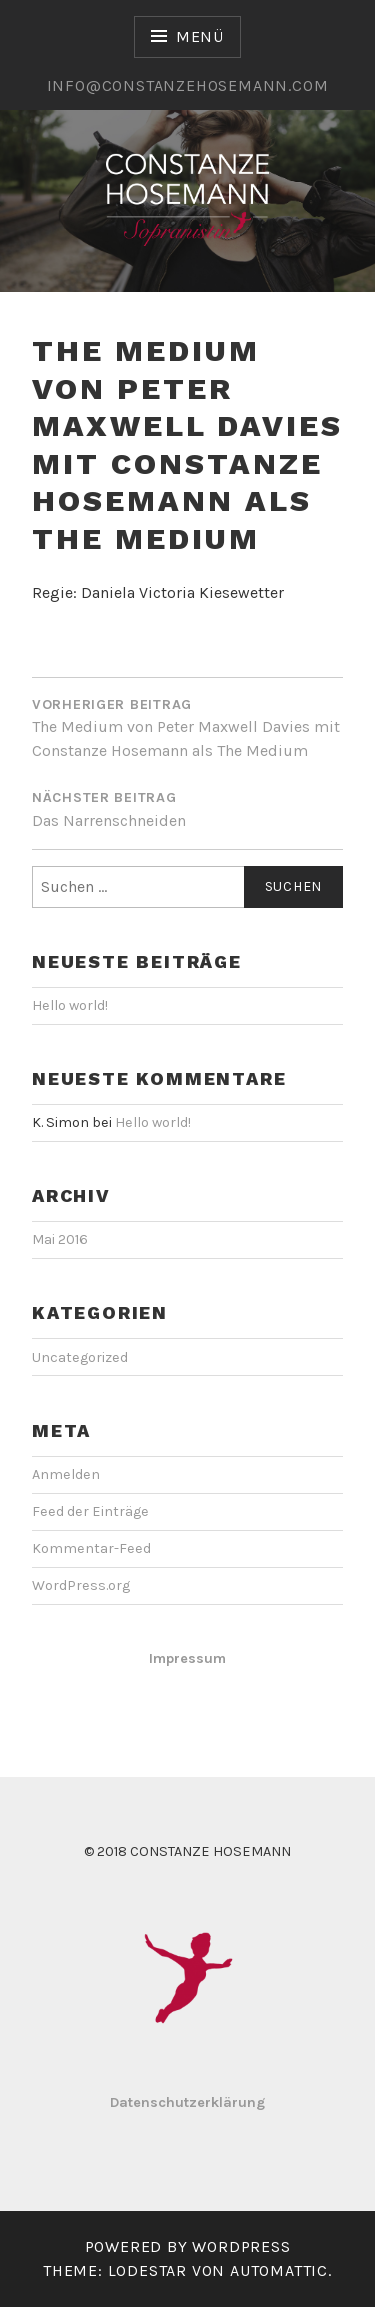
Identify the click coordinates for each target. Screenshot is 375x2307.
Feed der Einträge (90, 1511)
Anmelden (66, 1474)
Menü (200, 36)
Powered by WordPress (188, 2246)
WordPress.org (81, 1585)
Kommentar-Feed (91, 1548)
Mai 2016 (60, 1239)
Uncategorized (80, 1357)
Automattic (279, 2270)
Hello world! (70, 1005)
